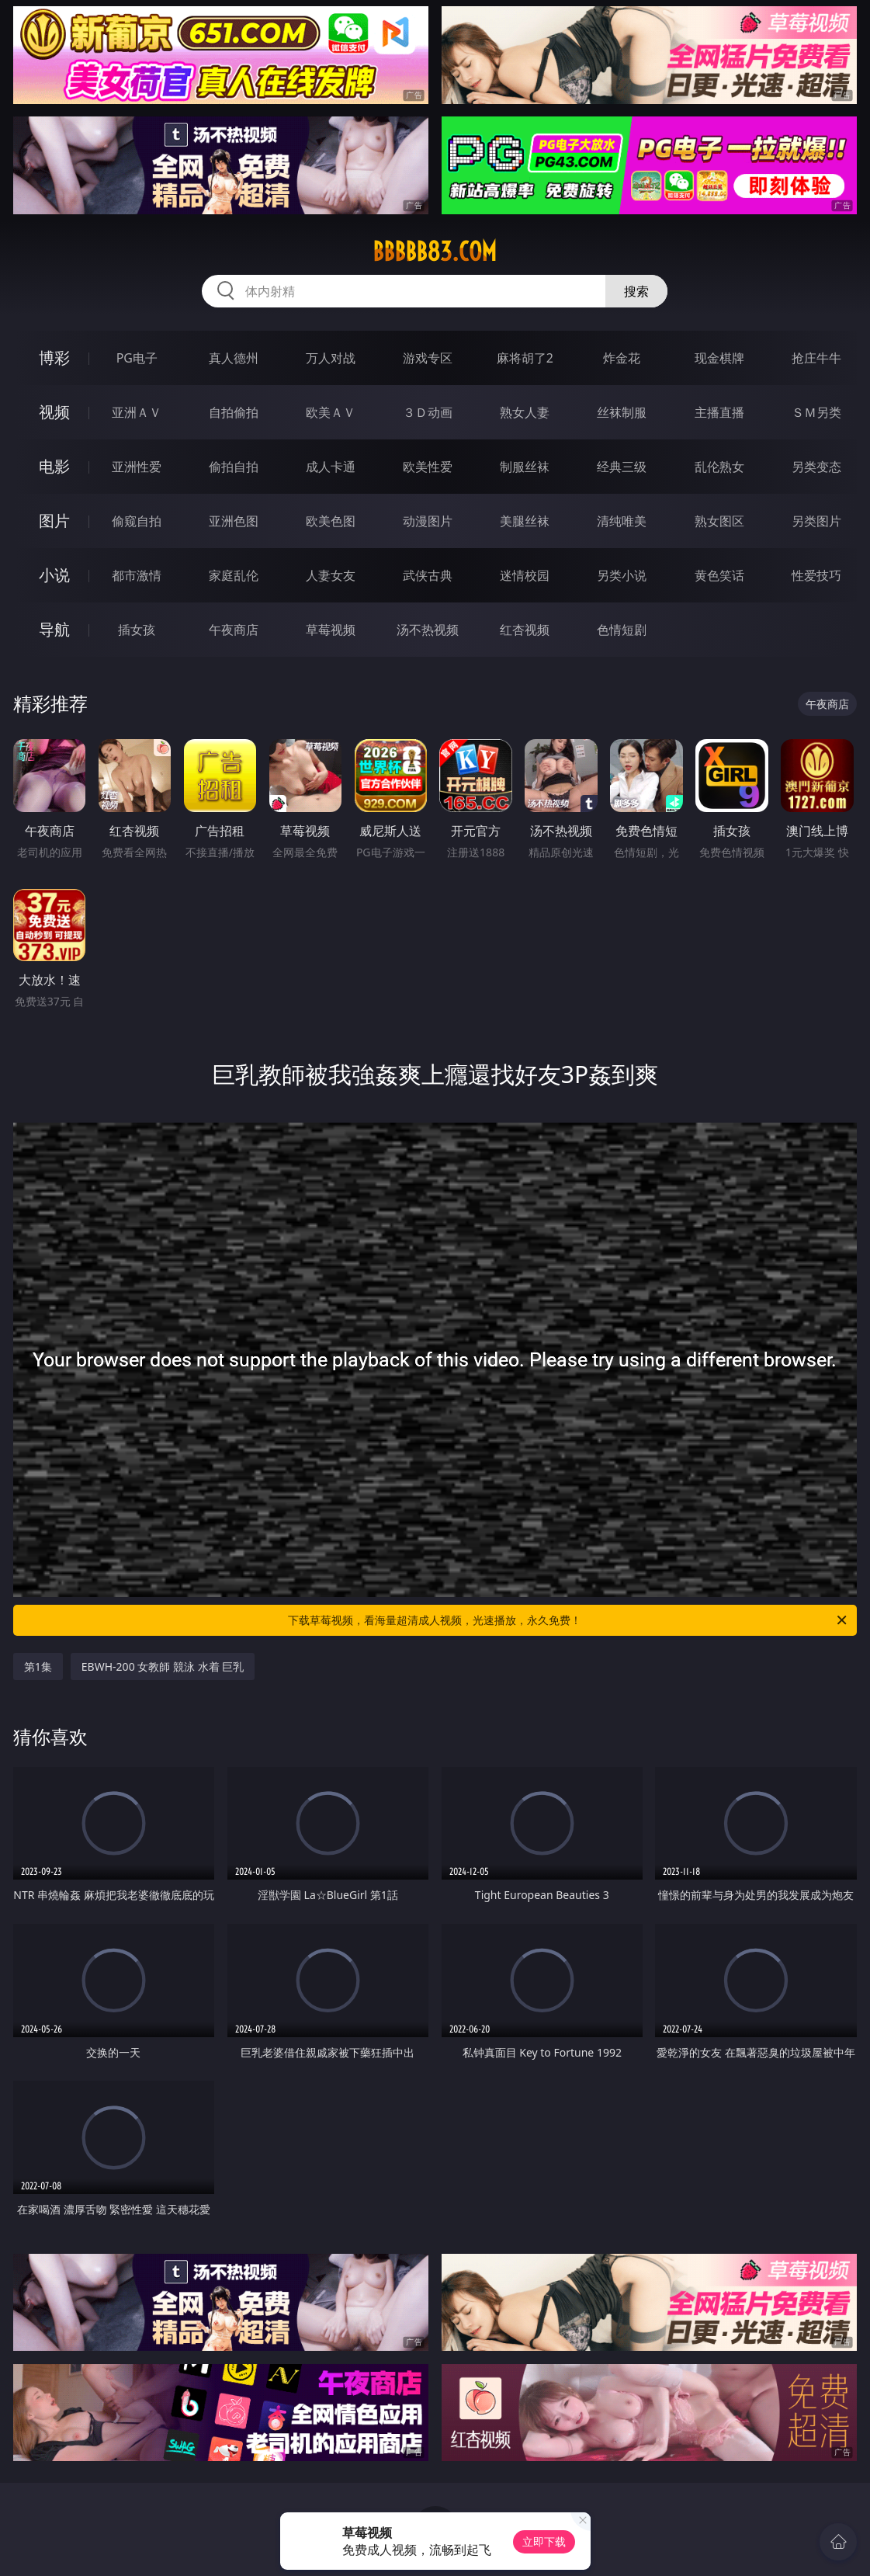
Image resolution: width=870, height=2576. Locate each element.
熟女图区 (719, 520)
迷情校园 (524, 575)
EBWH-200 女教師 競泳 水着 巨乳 (162, 1666)
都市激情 (136, 575)
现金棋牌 (719, 357)
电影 (54, 466)
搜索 (636, 291)
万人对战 (330, 357)
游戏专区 (427, 357)
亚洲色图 (233, 520)
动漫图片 (427, 520)
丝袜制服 (621, 412)
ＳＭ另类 (816, 412)
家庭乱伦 (233, 575)
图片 (54, 520)
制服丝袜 (524, 466)
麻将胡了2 (525, 357)
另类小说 (621, 575)
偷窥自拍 (136, 520)
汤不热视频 (428, 629)
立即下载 (544, 2541)
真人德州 (233, 357)
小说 (54, 574)
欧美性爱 (427, 466)
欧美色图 (330, 520)
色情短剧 (621, 629)
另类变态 (816, 466)
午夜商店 (233, 629)
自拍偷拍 (233, 412)
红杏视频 (524, 629)
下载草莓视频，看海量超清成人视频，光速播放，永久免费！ (568, 1620)
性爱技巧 (816, 575)
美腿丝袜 (524, 520)
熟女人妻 (524, 412)
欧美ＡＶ (330, 412)
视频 (54, 411)
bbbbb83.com (435, 251)
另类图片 (816, 520)
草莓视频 (330, 629)
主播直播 (719, 412)
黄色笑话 (719, 575)
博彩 (54, 357)
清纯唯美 (621, 520)
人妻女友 (330, 575)
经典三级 (621, 466)
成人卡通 (330, 466)
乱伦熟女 (719, 466)
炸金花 (621, 357)
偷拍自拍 (233, 466)
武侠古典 (427, 575)
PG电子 (137, 357)
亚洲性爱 (136, 466)
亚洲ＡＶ (136, 412)
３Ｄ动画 (427, 412)
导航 (54, 629)
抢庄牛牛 (816, 357)
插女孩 (136, 629)
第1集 (38, 1666)
